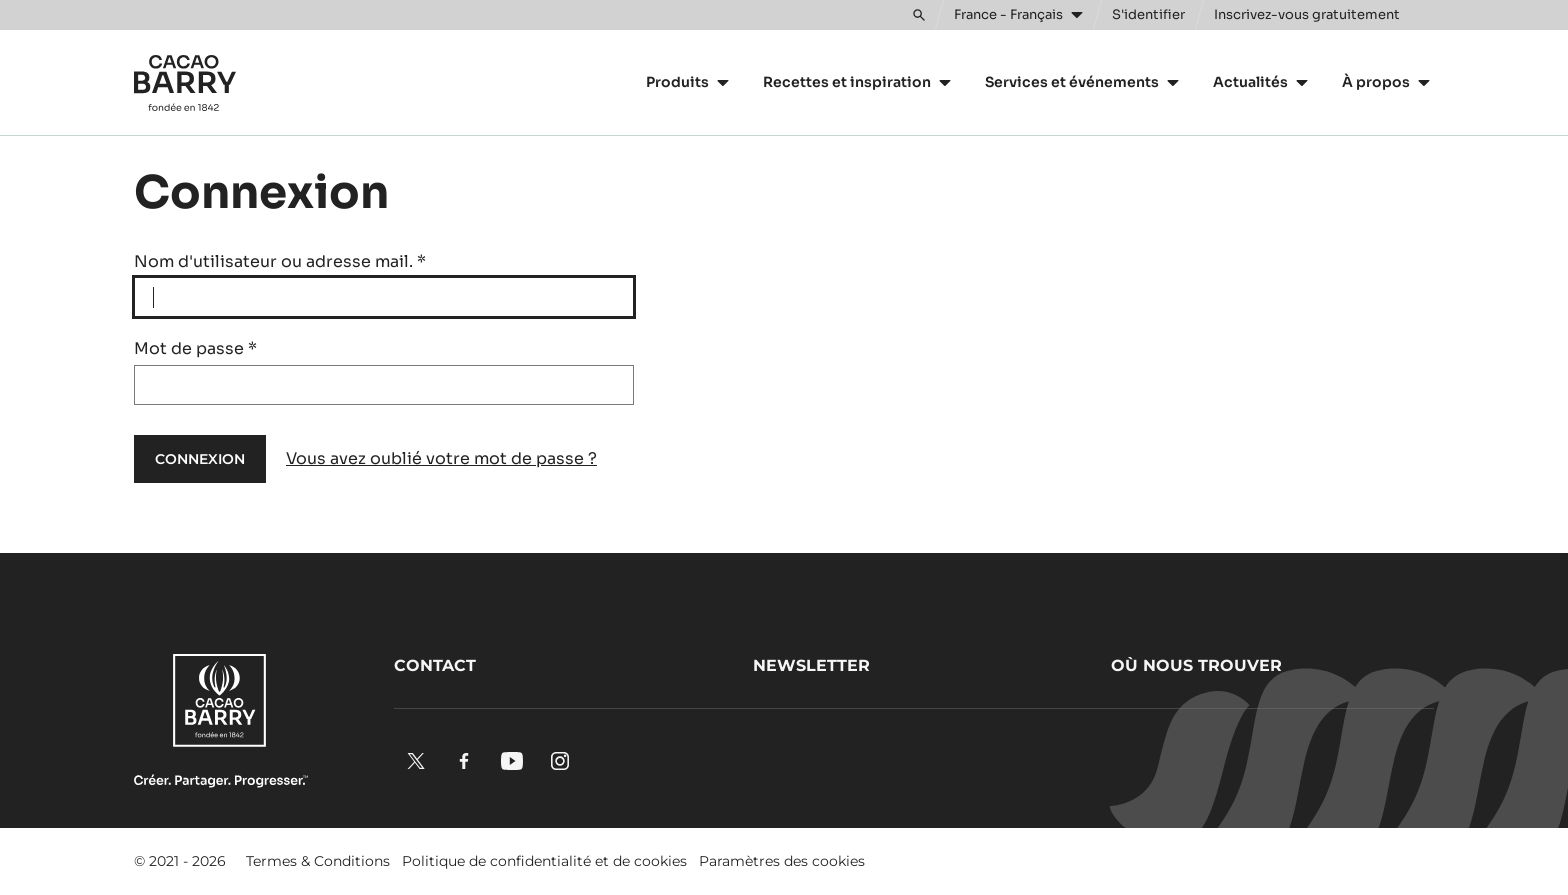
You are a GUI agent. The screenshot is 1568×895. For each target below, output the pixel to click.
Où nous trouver (1196, 665)
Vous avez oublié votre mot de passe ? (441, 458)
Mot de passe (195, 348)
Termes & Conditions (318, 861)
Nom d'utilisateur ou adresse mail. (280, 261)
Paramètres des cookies (782, 861)
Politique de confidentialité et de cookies (544, 861)
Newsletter (811, 665)
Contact (435, 665)
